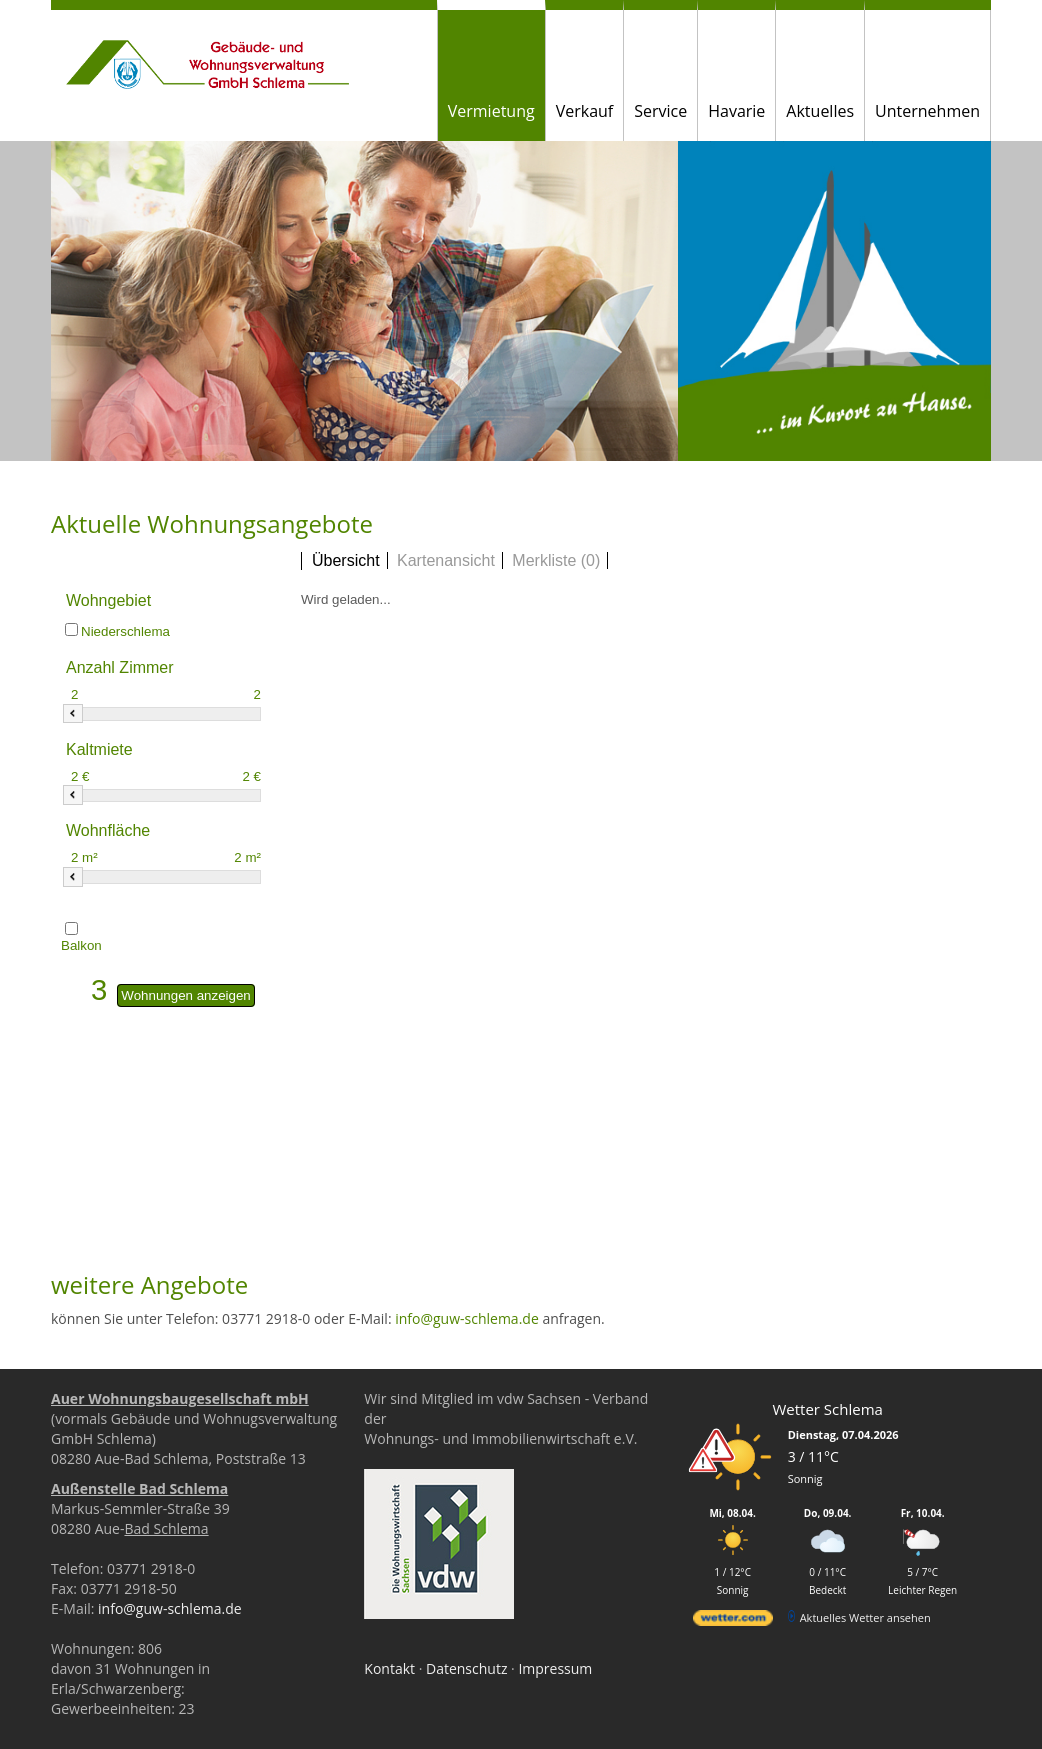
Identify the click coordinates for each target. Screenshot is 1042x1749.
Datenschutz (466, 1668)
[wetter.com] (733, 1621)
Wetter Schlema (827, 1409)
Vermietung (491, 111)
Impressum (555, 1668)
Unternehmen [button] (927, 111)
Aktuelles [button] (820, 111)
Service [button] (660, 111)
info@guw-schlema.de (467, 1318)
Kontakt (389, 1668)
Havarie (736, 111)
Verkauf (585, 111)
